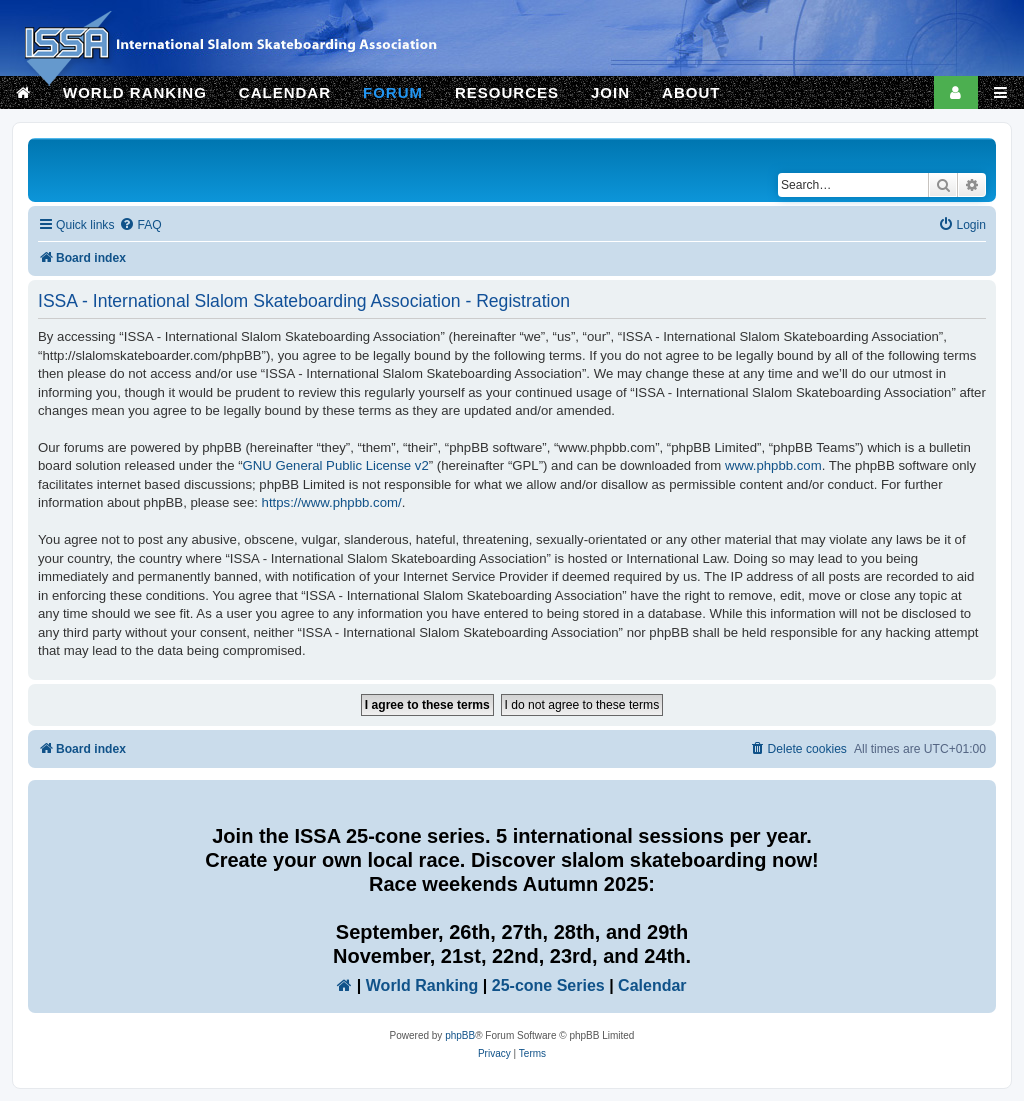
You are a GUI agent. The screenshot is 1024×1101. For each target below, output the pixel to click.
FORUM (393, 92)
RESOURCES (507, 92)
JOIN (610, 92)
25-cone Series (548, 985)
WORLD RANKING (135, 92)
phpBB (460, 1035)
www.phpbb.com (773, 465)
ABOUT (691, 92)
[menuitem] (140, 225)
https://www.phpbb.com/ (332, 502)
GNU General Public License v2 (336, 465)
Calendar (652, 985)
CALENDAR (285, 92)
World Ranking (422, 985)
